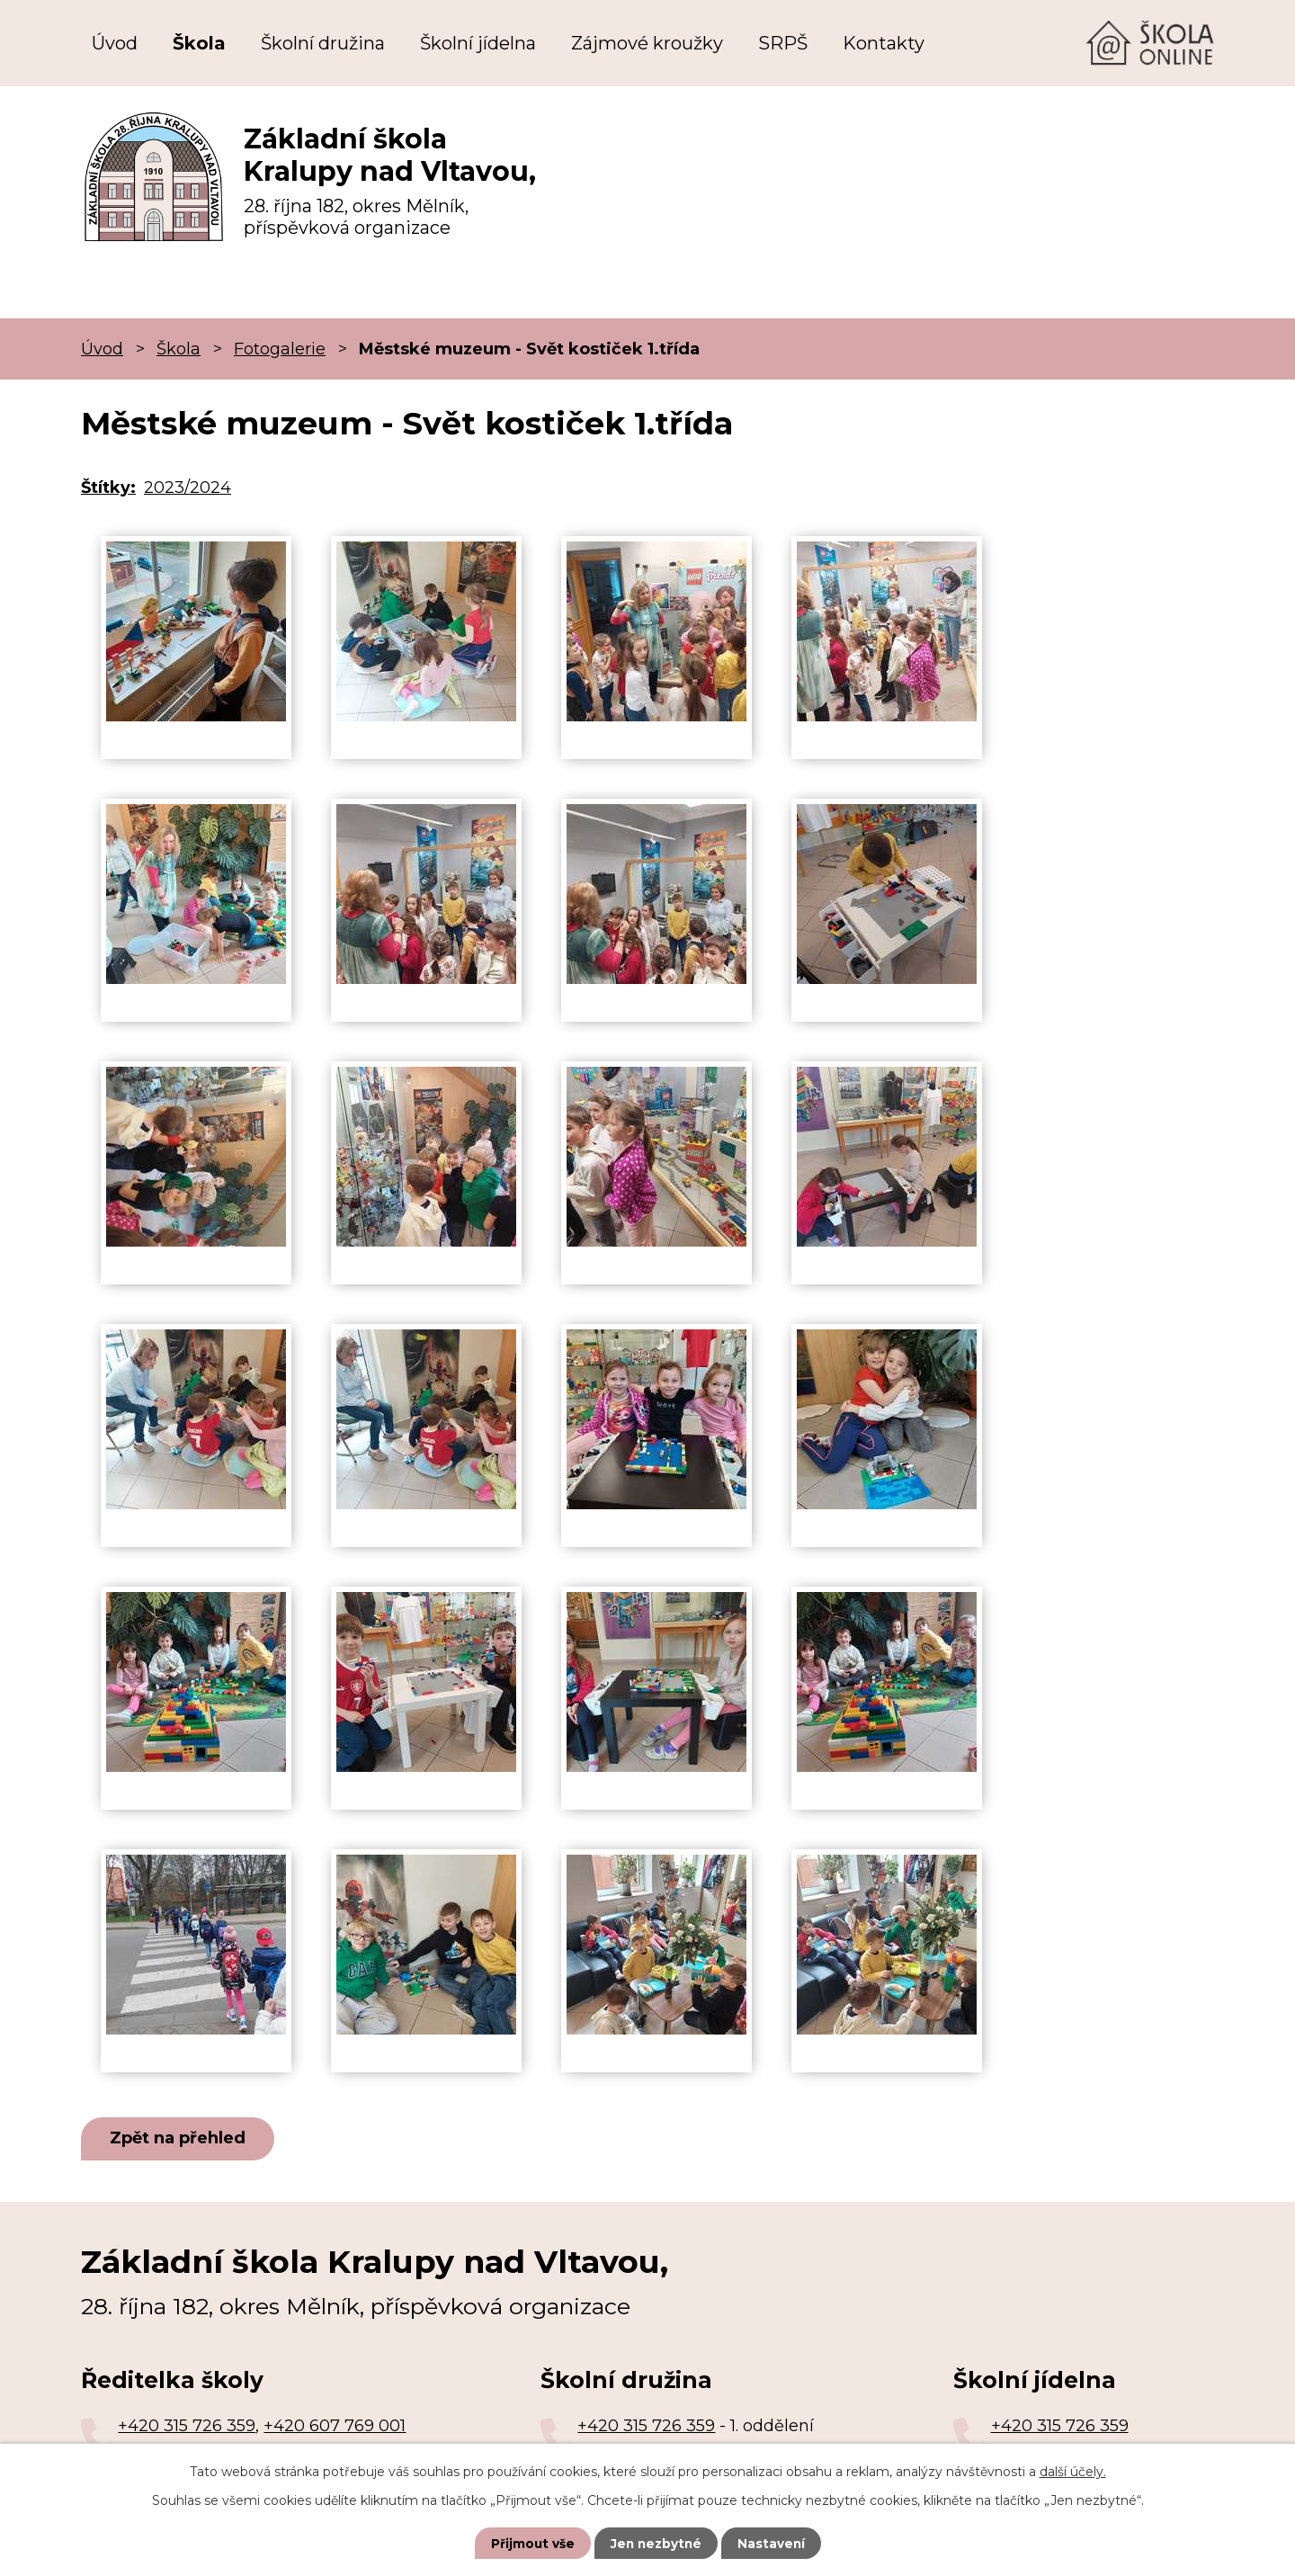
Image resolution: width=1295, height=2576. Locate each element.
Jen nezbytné (656, 2543)
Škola (199, 43)
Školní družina (323, 43)
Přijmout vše (530, 2543)
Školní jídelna (478, 43)
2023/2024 (187, 487)
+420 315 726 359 (186, 2427)
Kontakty (883, 43)
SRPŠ (783, 43)
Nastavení (773, 2543)
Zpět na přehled (181, 2139)
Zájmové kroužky (647, 43)
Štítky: (108, 487)
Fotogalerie (280, 349)
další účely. (1073, 2471)
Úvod (115, 43)
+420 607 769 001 (334, 2427)
